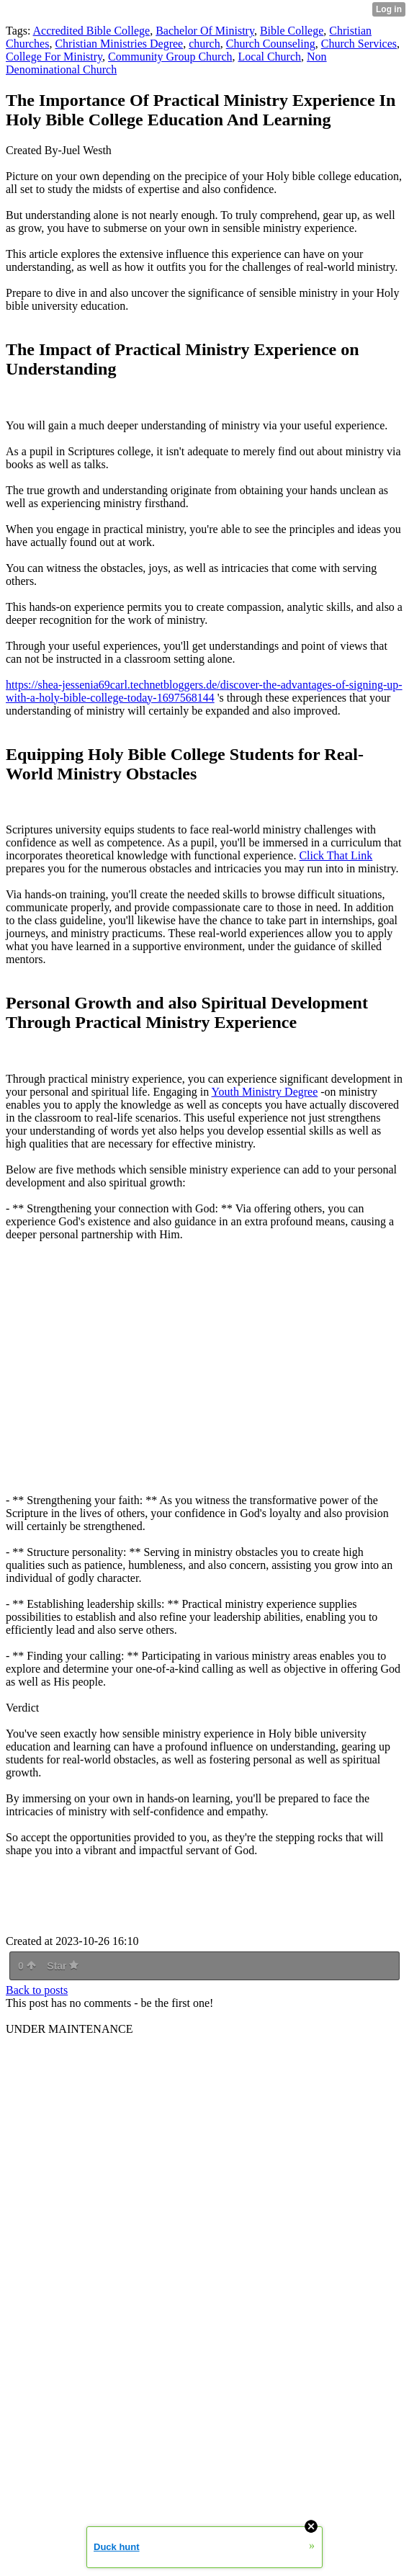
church (204, 43)
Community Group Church (170, 56)
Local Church (270, 56)
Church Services (359, 43)
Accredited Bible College (91, 30)
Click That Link (335, 855)
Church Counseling (270, 43)
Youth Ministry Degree (265, 1092)
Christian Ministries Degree (119, 43)
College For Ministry (54, 56)
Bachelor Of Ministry (205, 30)
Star (62, 1966)
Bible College (291, 30)
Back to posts (37, 1990)
